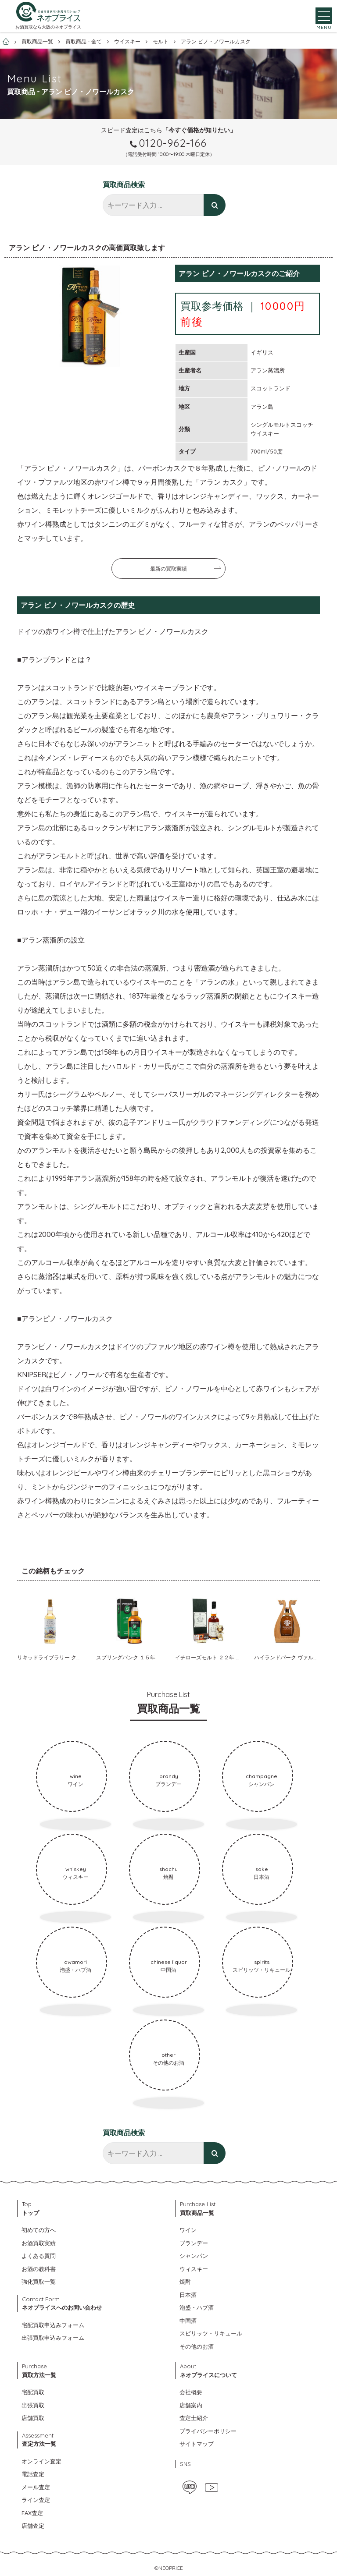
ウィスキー (193, 2268)
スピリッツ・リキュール (210, 2333)
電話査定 (33, 2473)
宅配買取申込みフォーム (53, 2324)
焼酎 (185, 2281)
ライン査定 (36, 2499)
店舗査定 (33, 2525)
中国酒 (188, 2320)
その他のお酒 (196, 2346)
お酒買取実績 (39, 2242)
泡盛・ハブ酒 (196, 2307)
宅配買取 (33, 2391)
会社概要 (190, 2391)
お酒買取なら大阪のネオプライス (48, 29)
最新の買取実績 (168, 568)
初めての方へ (39, 2229)
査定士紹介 (193, 2417)
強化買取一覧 (39, 2281)
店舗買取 (33, 2417)
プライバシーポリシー (208, 2430)
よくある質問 (39, 2255)
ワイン (188, 2229)
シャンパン (193, 2255)
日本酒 (188, 2294)
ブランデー (193, 2242)
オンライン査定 (41, 2461)
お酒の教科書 (39, 2268)
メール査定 (36, 2487)
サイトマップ (196, 2443)
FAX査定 (32, 2512)
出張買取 (33, 2405)
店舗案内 (190, 2405)
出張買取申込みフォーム (53, 2337)
